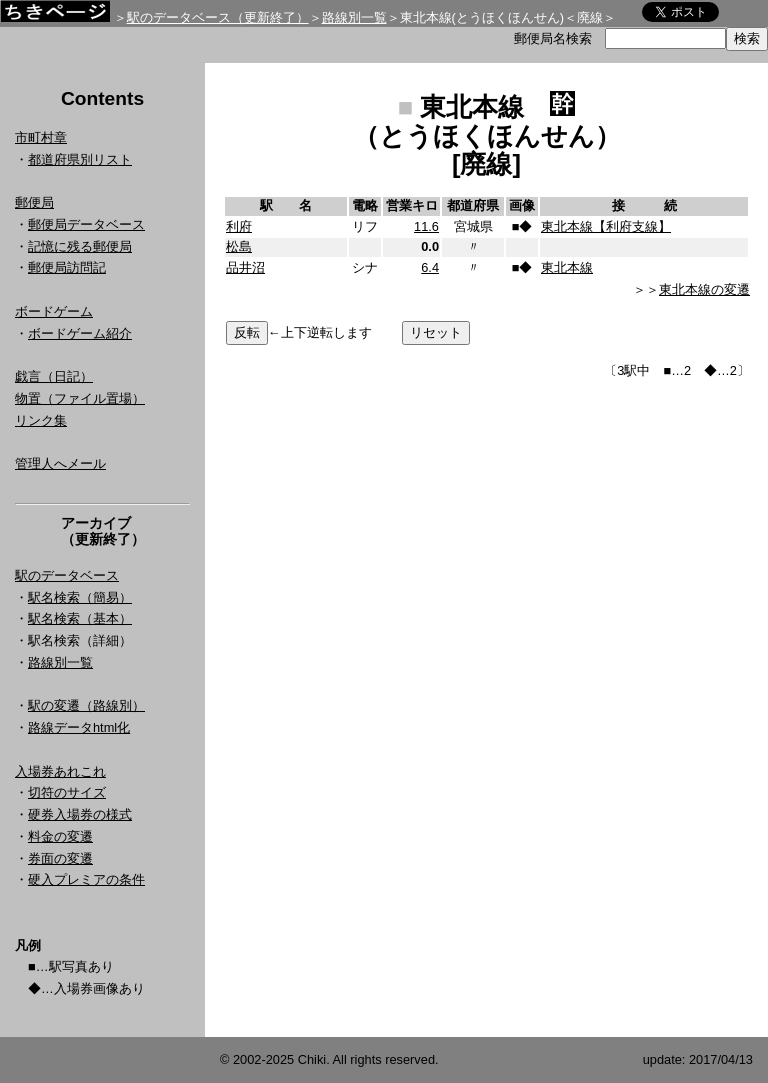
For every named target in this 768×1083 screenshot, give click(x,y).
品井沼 (245, 267)
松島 (239, 246)
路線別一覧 (354, 17)
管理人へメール (60, 463)
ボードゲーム (54, 311)
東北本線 (567, 267)
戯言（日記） (54, 376)
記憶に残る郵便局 (80, 246)
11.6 (426, 226)
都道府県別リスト (80, 159)
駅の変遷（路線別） (86, 705)
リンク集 (41, 420)
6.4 (430, 267)
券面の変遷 (60, 858)
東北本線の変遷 (704, 289)
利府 (239, 226)
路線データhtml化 (79, 727)
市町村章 (41, 137)
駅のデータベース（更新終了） (218, 17)
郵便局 (34, 202)
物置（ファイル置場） (80, 398)
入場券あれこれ (60, 771)
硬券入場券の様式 (80, 814)
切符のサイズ (67, 792)
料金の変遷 (60, 836)
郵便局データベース (86, 224)
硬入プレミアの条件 (86, 879)
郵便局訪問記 (67, 267)
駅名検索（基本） (80, 618)
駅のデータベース (67, 575)
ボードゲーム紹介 (80, 333)
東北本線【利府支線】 (606, 226)
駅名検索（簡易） (80, 597)
